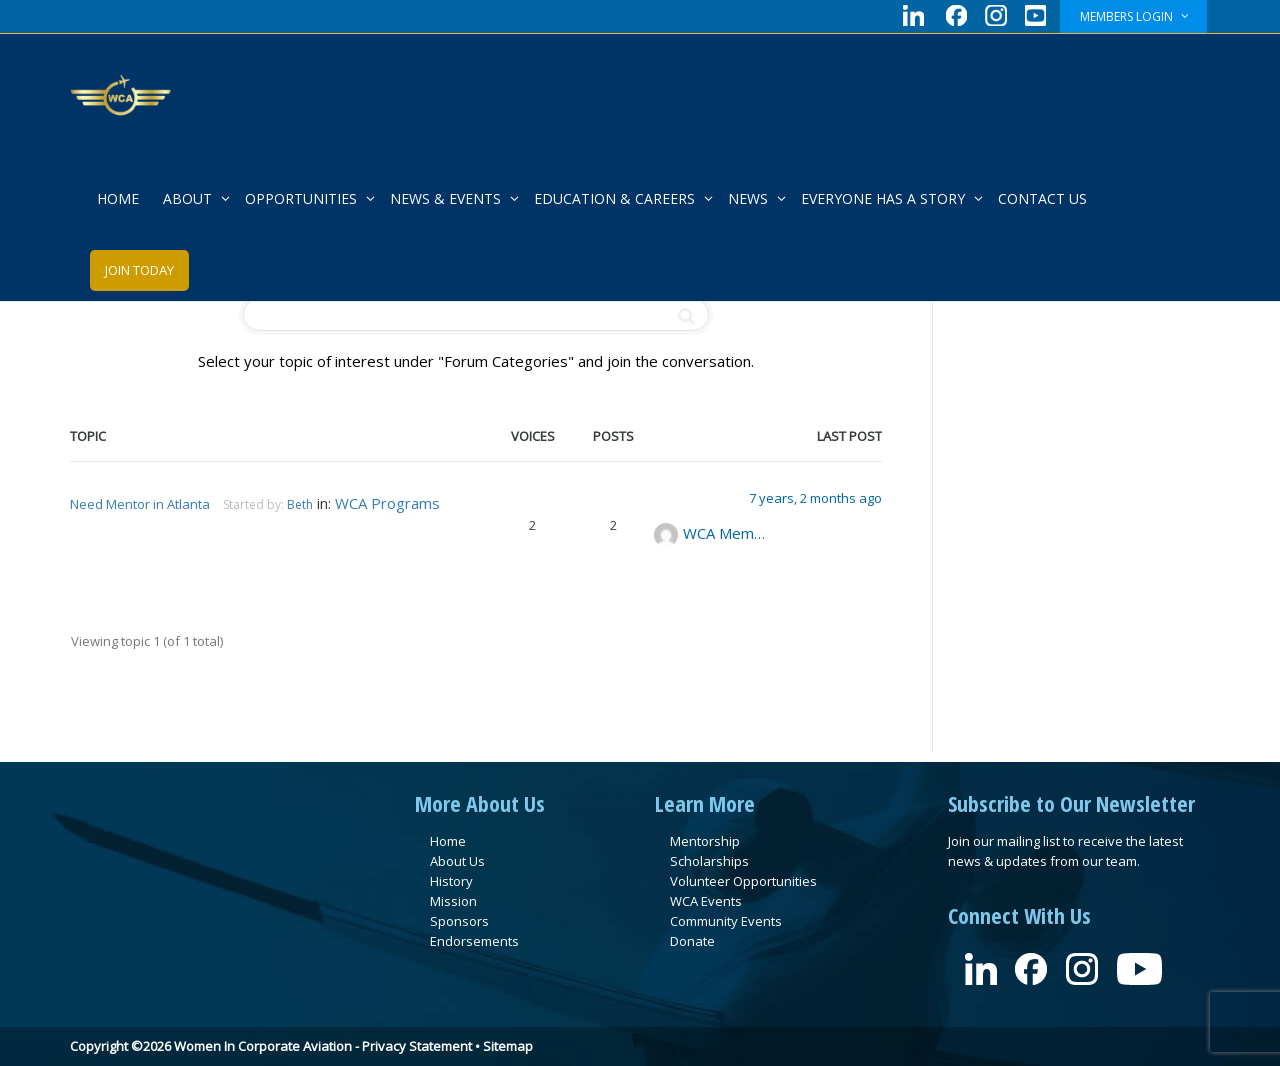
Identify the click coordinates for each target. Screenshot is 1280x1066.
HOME (118, 198)
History (451, 881)
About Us (457, 861)
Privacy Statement (417, 1046)
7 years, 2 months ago (815, 498)
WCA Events (706, 901)
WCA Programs (387, 503)
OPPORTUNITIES (303, 198)
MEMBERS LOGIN (1128, 16)
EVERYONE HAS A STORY (885, 198)
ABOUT (189, 198)
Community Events (726, 921)
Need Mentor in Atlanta (140, 504)
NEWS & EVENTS (447, 198)
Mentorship (705, 841)
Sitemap (508, 1046)
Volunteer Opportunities (743, 881)
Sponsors (459, 921)
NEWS (750, 198)
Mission (453, 901)
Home (448, 841)
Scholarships (709, 861)
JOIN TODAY (139, 270)
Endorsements (474, 941)
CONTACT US (1042, 198)
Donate (692, 941)
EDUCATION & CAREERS (616, 198)
